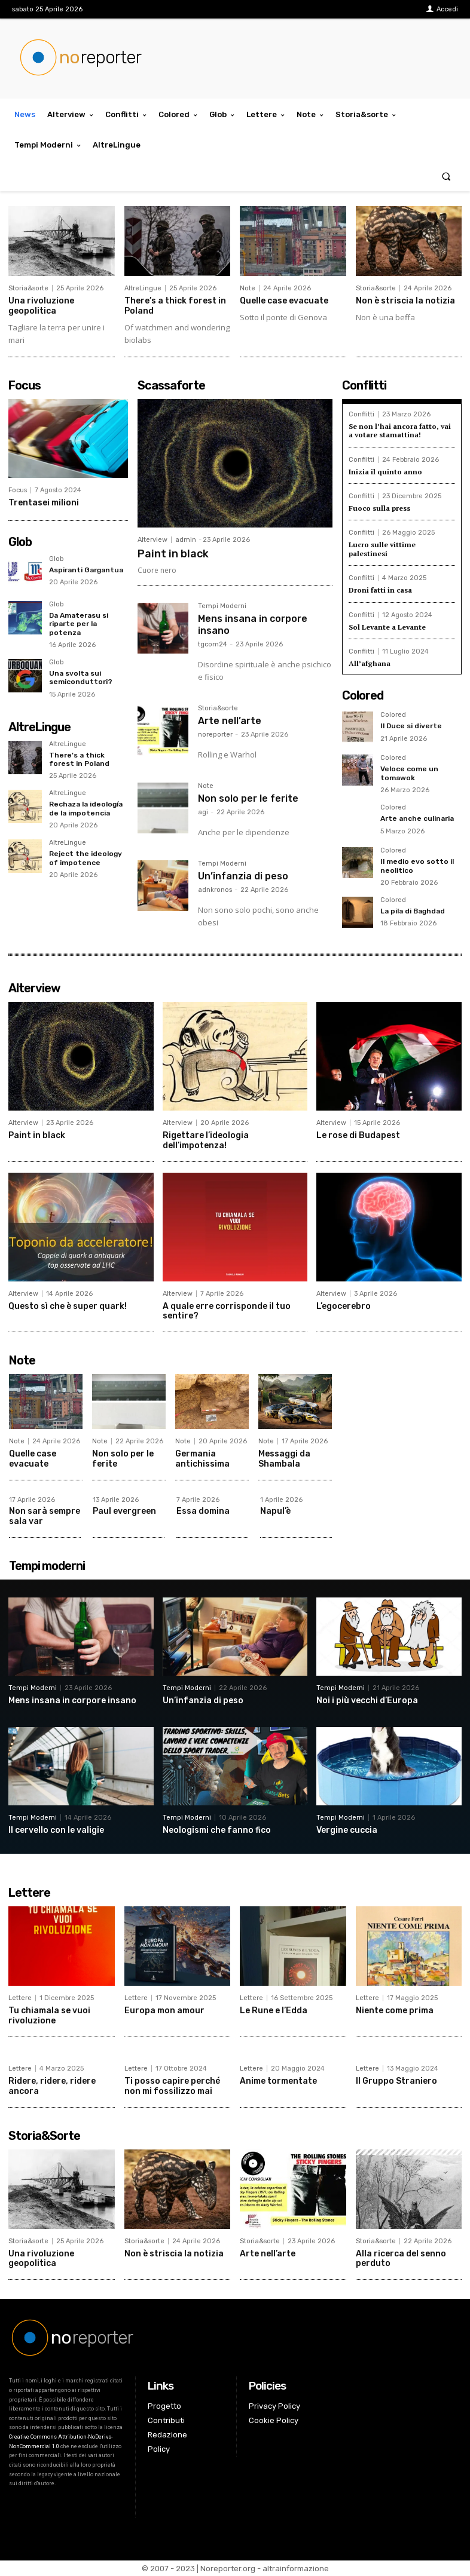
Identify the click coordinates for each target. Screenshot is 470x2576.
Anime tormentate (278, 2081)
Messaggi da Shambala (284, 1459)
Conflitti (361, 414)
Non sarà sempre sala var (44, 1516)
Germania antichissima (202, 1459)
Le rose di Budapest (358, 1135)
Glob (56, 559)
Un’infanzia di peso (243, 876)
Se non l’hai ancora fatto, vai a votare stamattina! (400, 430)
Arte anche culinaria (417, 818)
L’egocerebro (343, 1306)
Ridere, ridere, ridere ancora (52, 2086)
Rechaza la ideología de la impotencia (86, 808)
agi (203, 812)
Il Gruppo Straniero (396, 2081)
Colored (393, 715)
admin (185, 540)
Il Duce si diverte (411, 726)
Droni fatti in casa (380, 589)
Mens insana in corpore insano (72, 1700)
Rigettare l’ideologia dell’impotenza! (206, 1140)
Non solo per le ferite (248, 798)
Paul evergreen (124, 1511)
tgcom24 (212, 644)
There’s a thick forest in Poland (79, 759)
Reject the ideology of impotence (85, 858)
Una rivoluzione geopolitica (41, 306)
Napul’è (275, 1511)
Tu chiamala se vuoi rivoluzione (49, 2015)
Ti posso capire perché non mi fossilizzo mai (172, 2086)
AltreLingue (142, 288)
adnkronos (215, 890)
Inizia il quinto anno (385, 471)
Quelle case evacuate (284, 301)
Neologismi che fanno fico (217, 1830)
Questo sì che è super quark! (67, 1306)
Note (247, 288)
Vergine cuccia (346, 1830)
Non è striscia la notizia (405, 301)
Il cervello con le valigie (56, 1830)
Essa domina (203, 1511)
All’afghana (369, 663)
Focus (17, 490)
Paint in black (173, 553)
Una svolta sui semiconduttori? (80, 677)
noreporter (215, 734)
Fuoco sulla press (379, 508)
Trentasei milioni (43, 503)
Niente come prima (395, 2010)
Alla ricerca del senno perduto (401, 2259)
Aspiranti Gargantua (86, 570)
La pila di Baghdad (412, 911)
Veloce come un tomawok (409, 773)
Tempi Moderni (222, 606)
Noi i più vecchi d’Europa (367, 1700)
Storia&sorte (28, 288)
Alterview (152, 539)
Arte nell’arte (229, 720)
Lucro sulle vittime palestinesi (382, 548)
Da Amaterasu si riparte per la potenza (78, 624)
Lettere (20, 1998)
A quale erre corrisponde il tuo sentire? (227, 1311)
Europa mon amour (164, 2010)
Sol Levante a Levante (387, 626)
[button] (446, 176)
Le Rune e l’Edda (273, 2010)
